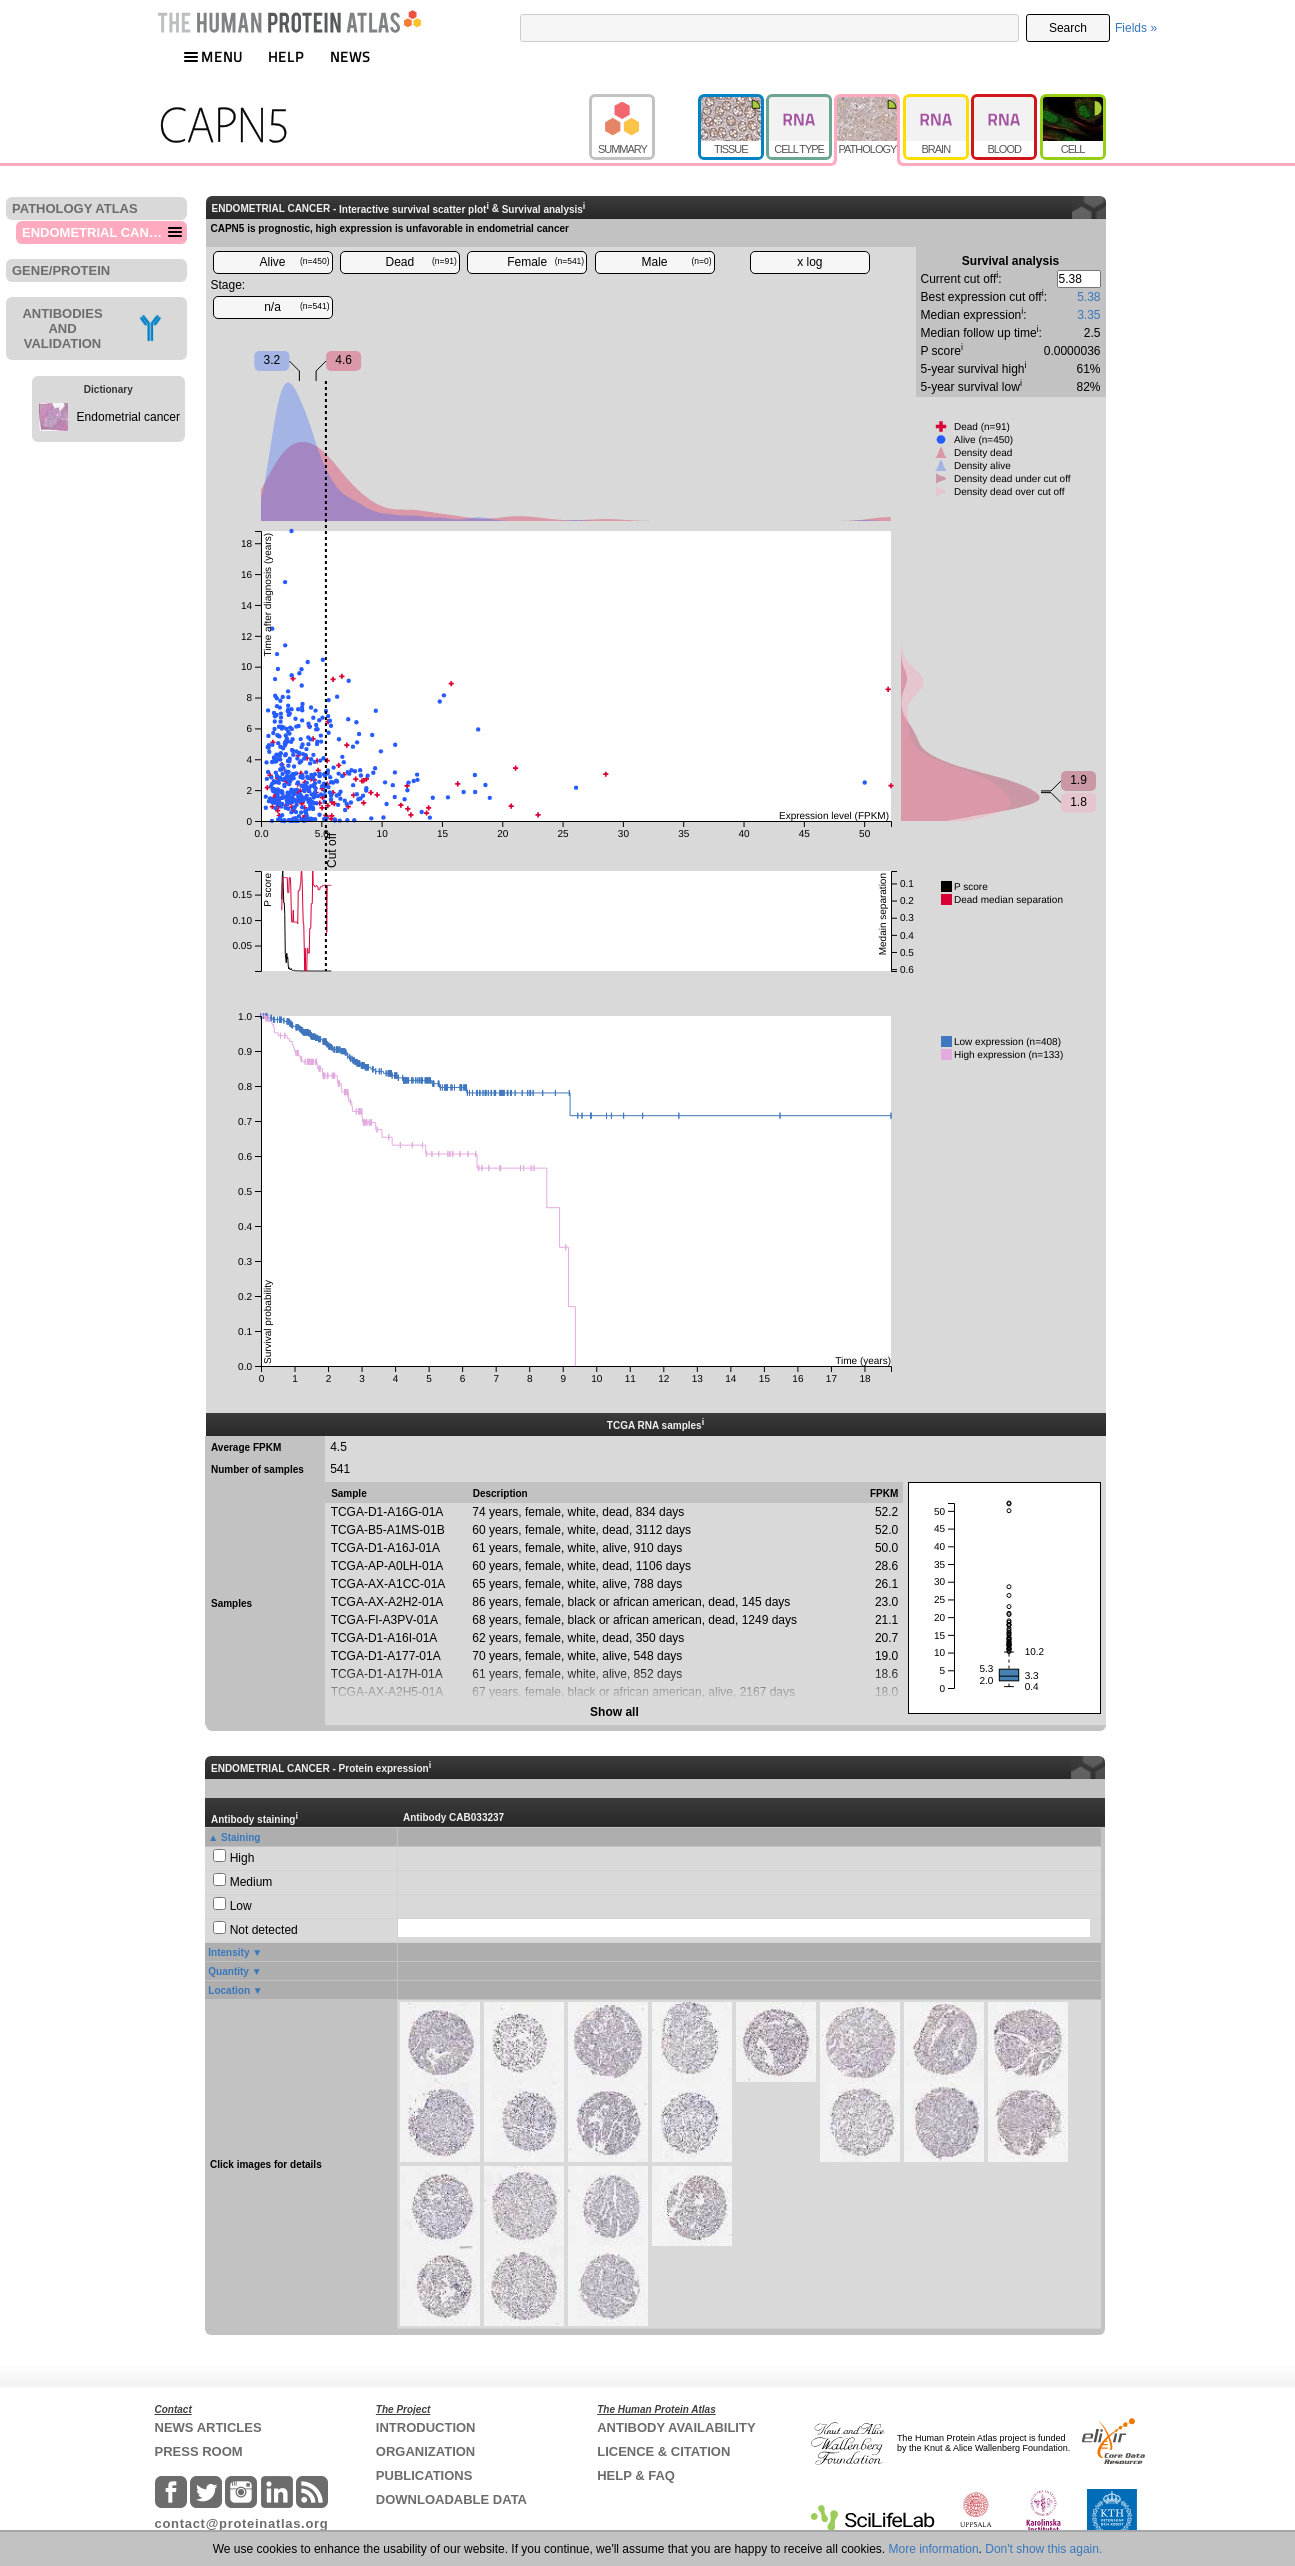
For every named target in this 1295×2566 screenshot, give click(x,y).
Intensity (228, 1952)
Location (229, 1990)
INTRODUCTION (426, 2427)
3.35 (1088, 315)
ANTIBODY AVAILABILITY (676, 2427)
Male (677, 262)
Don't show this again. (1043, 2549)
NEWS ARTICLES (208, 2427)
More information (934, 2549)
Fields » (1136, 28)
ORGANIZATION (425, 2451)
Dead (421, 262)
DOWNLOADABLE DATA (451, 2499)
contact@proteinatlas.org (242, 2523)
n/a (296, 307)
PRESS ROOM (199, 2451)
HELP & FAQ (636, 2475)
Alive (294, 262)
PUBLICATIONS (424, 2475)
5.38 (1088, 297)
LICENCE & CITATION (663, 2451)
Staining (240, 1837)
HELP (286, 56)
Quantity (228, 1971)
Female (545, 262)
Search (1068, 28)
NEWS (350, 56)
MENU (213, 56)
